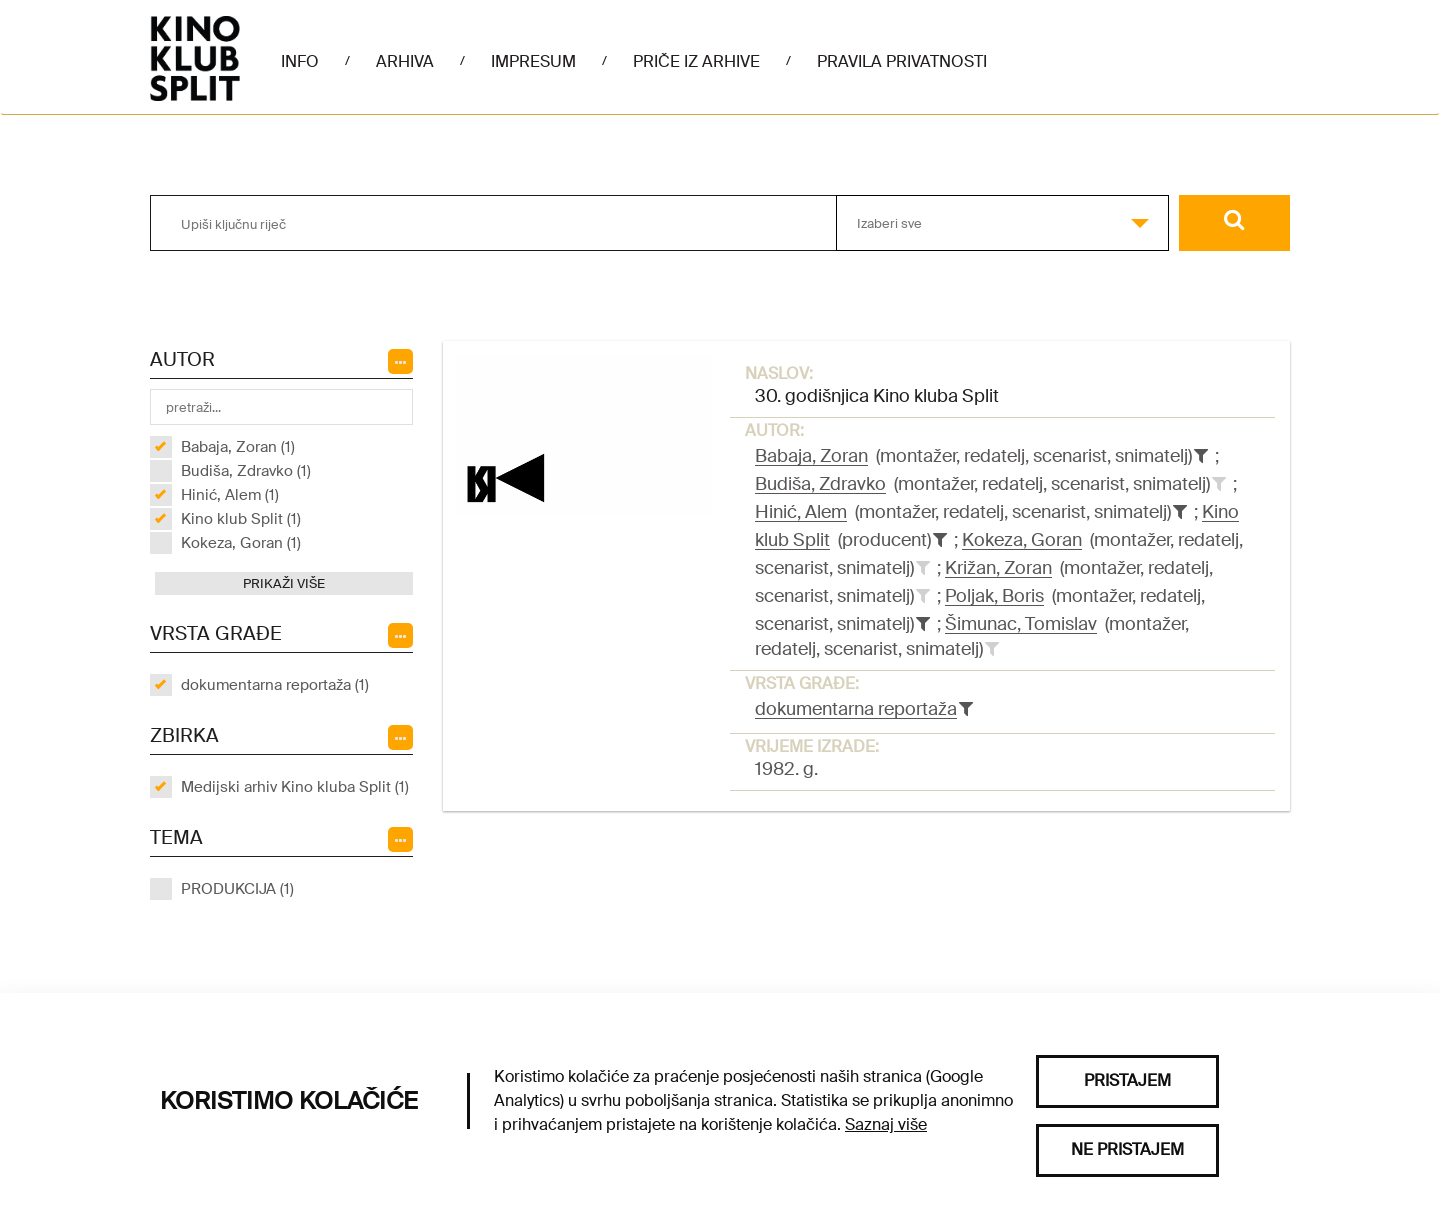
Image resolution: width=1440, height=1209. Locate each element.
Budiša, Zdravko (820, 484)
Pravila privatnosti (902, 61)
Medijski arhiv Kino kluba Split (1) (295, 787)
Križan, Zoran (998, 568)
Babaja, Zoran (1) (238, 447)
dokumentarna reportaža (856, 709)
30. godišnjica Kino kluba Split (877, 396)
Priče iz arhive (696, 61)
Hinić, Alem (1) (230, 495)
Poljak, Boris (994, 596)
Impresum (533, 61)
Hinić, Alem (801, 512)
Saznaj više (886, 1124)
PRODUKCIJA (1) (237, 889)
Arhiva (405, 61)
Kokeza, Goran (1022, 540)
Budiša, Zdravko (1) (246, 471)
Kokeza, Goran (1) (241, 543)
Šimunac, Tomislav (1021, 624)
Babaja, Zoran (811, 456)
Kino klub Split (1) (241, 519)
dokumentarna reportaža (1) (275, 685)
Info (300, 61)
